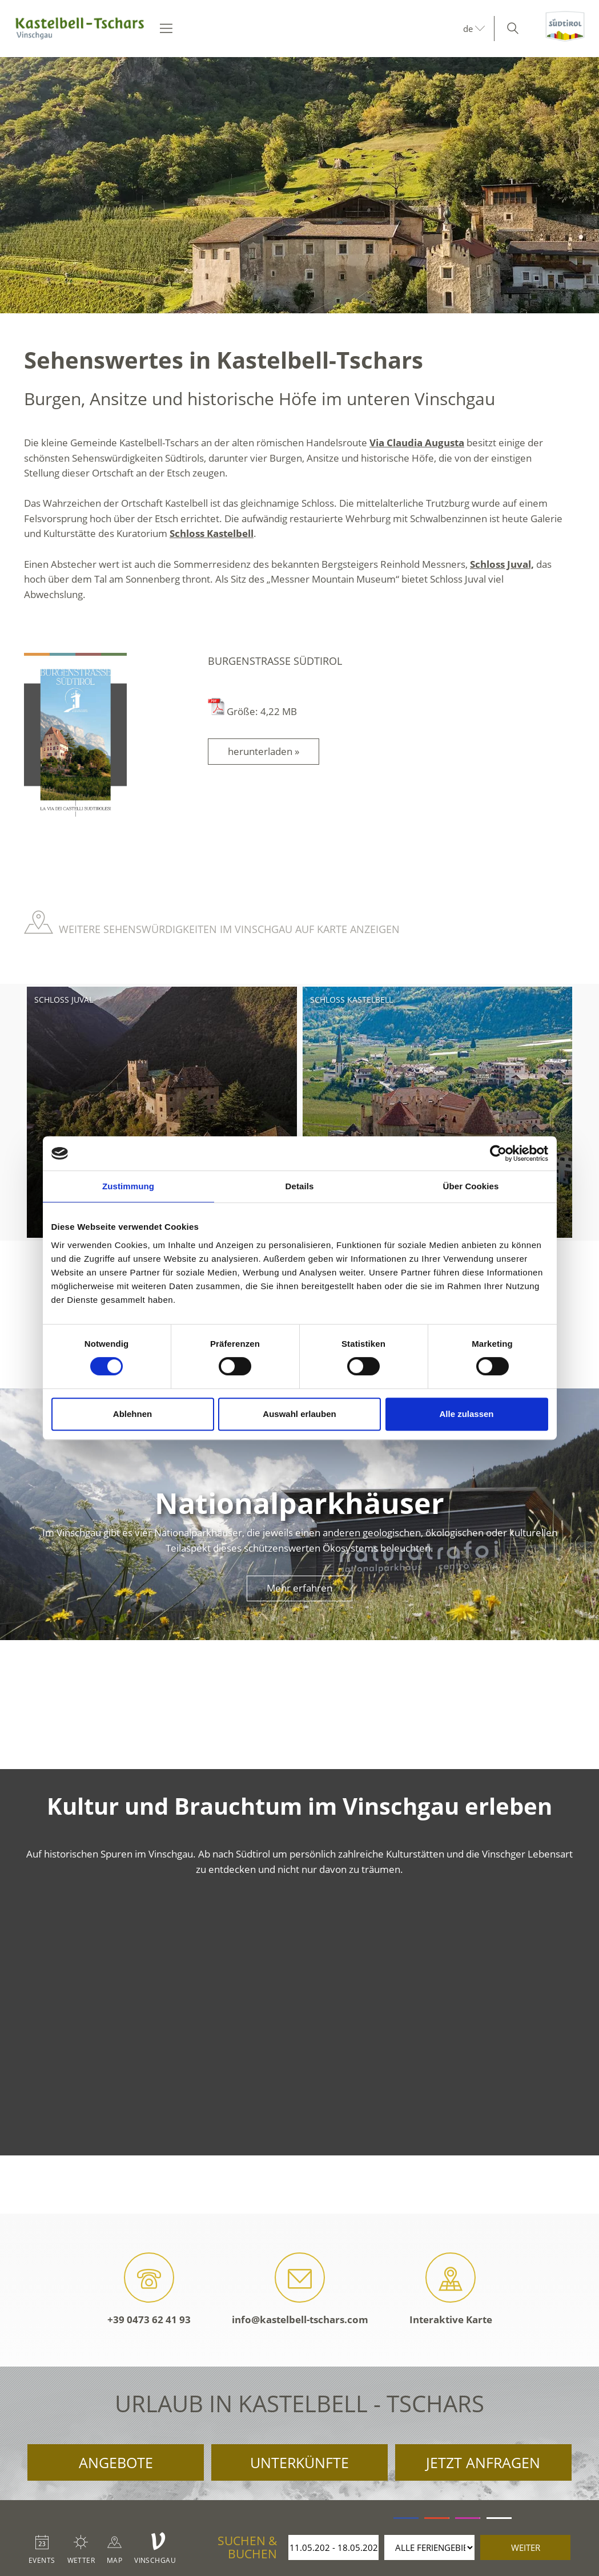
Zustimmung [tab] (128, 1186)
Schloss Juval (63, 999)
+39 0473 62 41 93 (149, 2289)
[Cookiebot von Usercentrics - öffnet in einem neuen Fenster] (498, 1153)
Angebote (116, 2462)
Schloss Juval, (502, 564)
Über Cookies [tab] (471, 1186)
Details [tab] (300, 1186)
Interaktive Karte (450, 2289)
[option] (299, 185)
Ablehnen (132, 1414)
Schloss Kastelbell (212, 533)
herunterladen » (263, 751)
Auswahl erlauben (299, 1414)
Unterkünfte (299, 2462)
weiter (525, 2547)
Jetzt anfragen (483, 2462)
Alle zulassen (466, 1414)
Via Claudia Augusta (416, 442)
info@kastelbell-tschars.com (300, 2289)
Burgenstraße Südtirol (275, 661)
